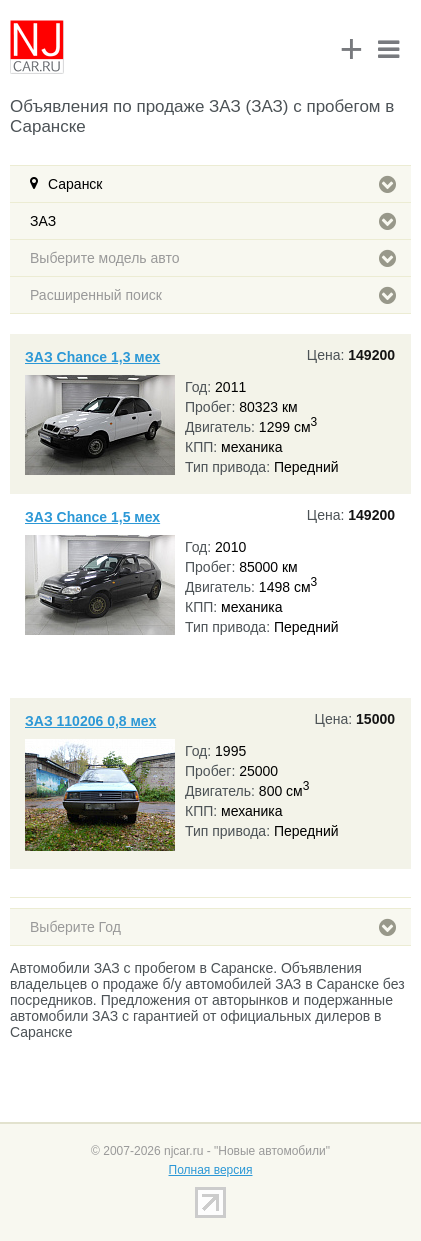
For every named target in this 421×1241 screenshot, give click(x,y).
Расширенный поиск (213, 295)
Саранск (222, 184)
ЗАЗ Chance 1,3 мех (92, 357)
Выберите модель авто (213, 258)
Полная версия (211, 1170)
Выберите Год (213, 927)
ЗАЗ (213, 221)
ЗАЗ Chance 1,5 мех (92, 517)
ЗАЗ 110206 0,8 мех (90, 721)
